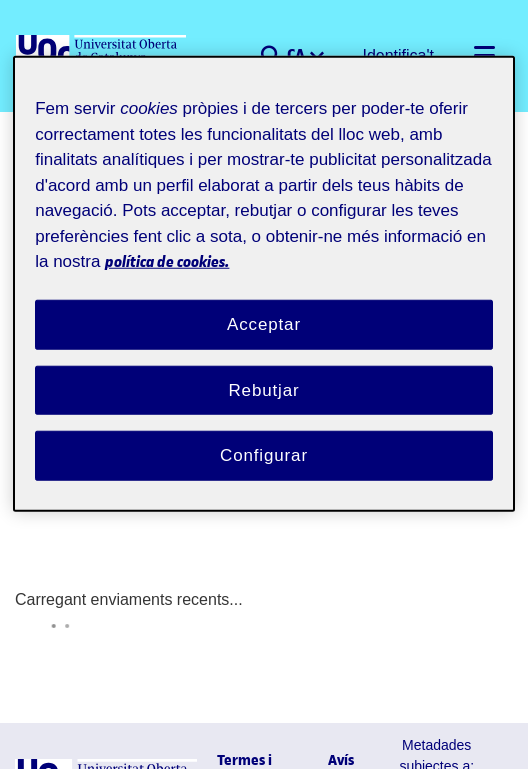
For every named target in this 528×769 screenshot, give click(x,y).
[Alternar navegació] (484, 56)
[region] (264, 275)
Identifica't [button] (403, 55)
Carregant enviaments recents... (111, 533)
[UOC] (103, 56)
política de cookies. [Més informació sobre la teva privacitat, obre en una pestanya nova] (302, 240)
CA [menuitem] (305, 54)
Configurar (264, 435)
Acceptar (264, 303)
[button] (278, 56)
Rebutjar (264, 369)
